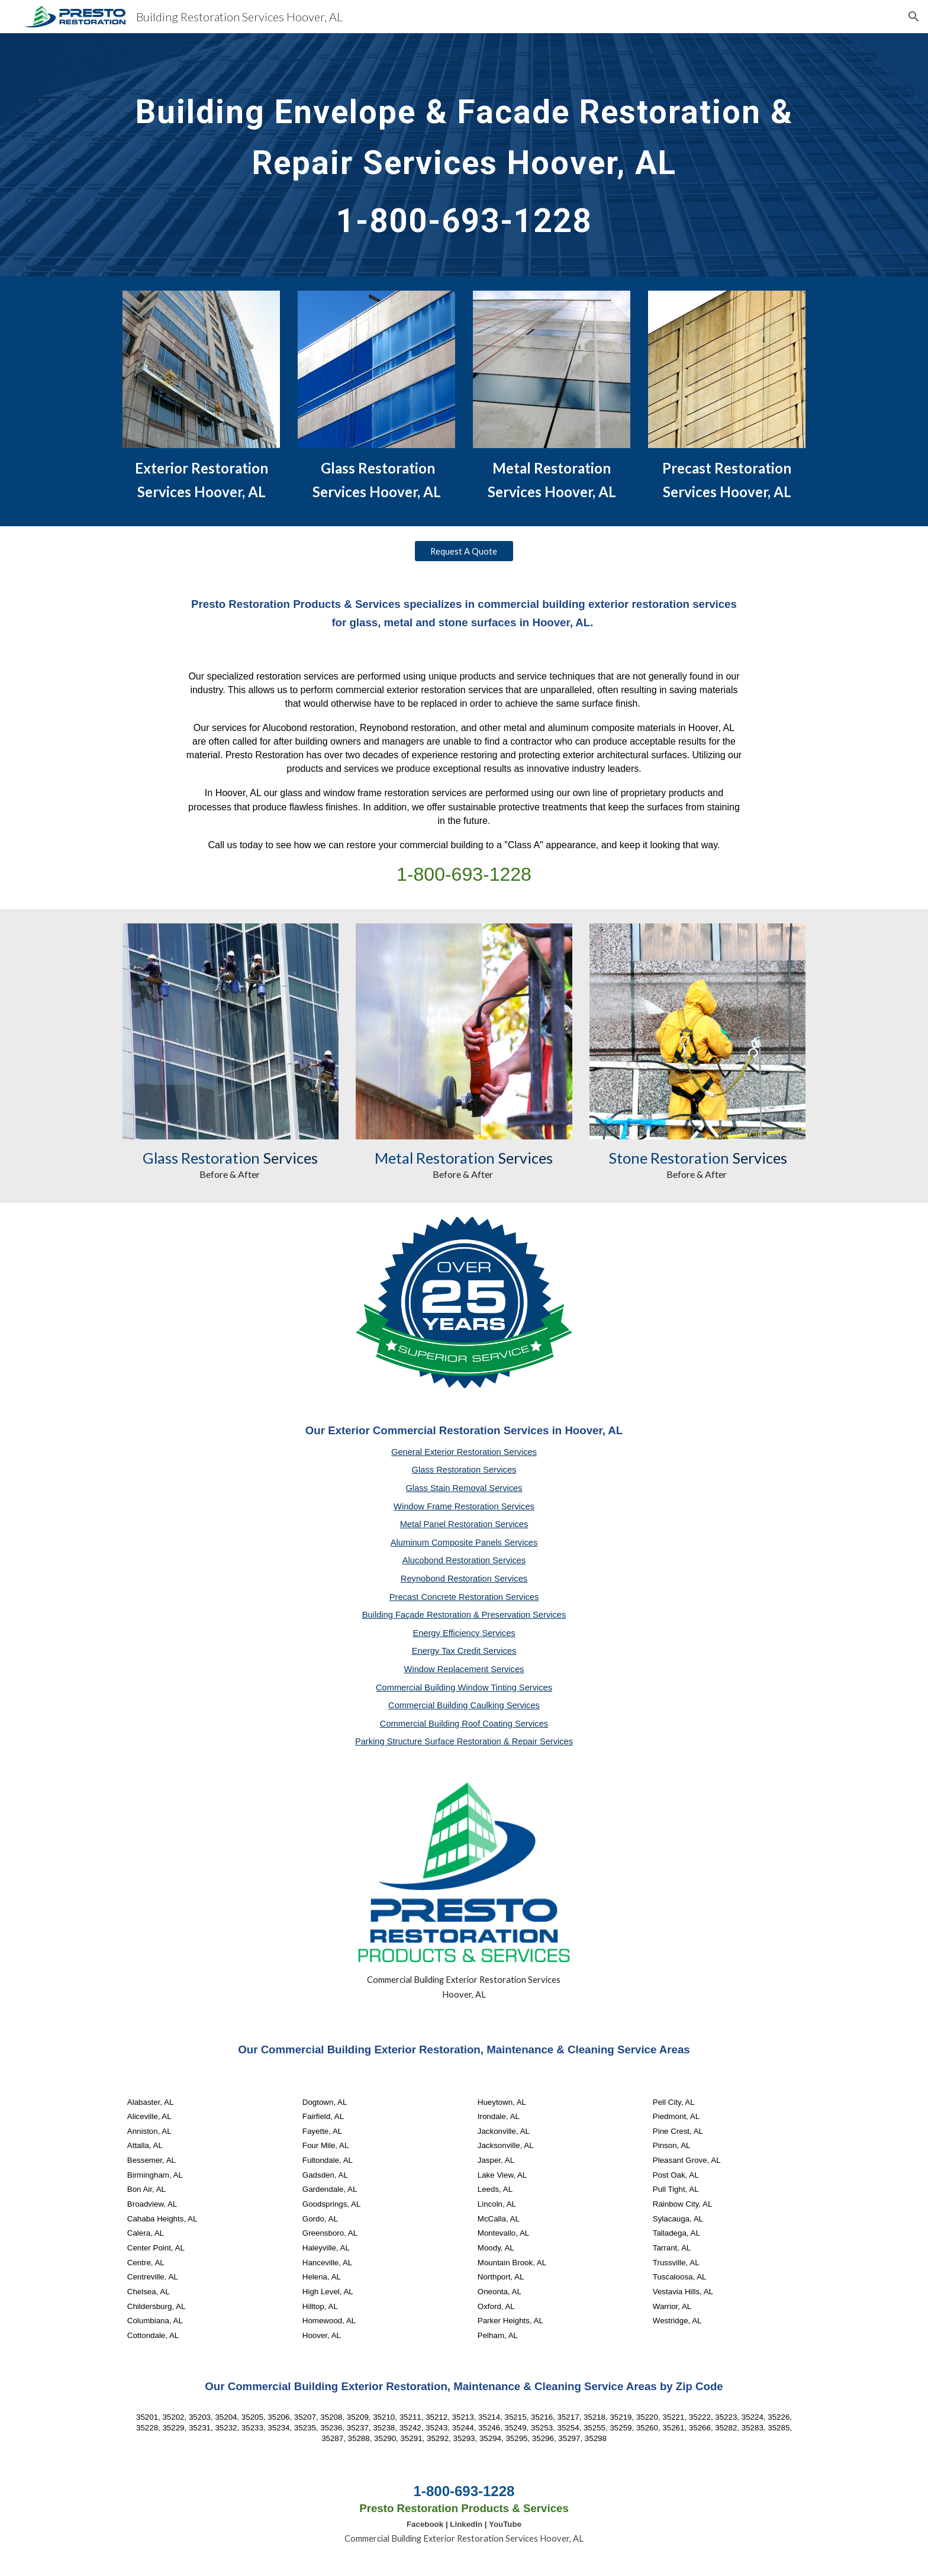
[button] (914, 16)
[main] (464, 154)
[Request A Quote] (464, 551)
